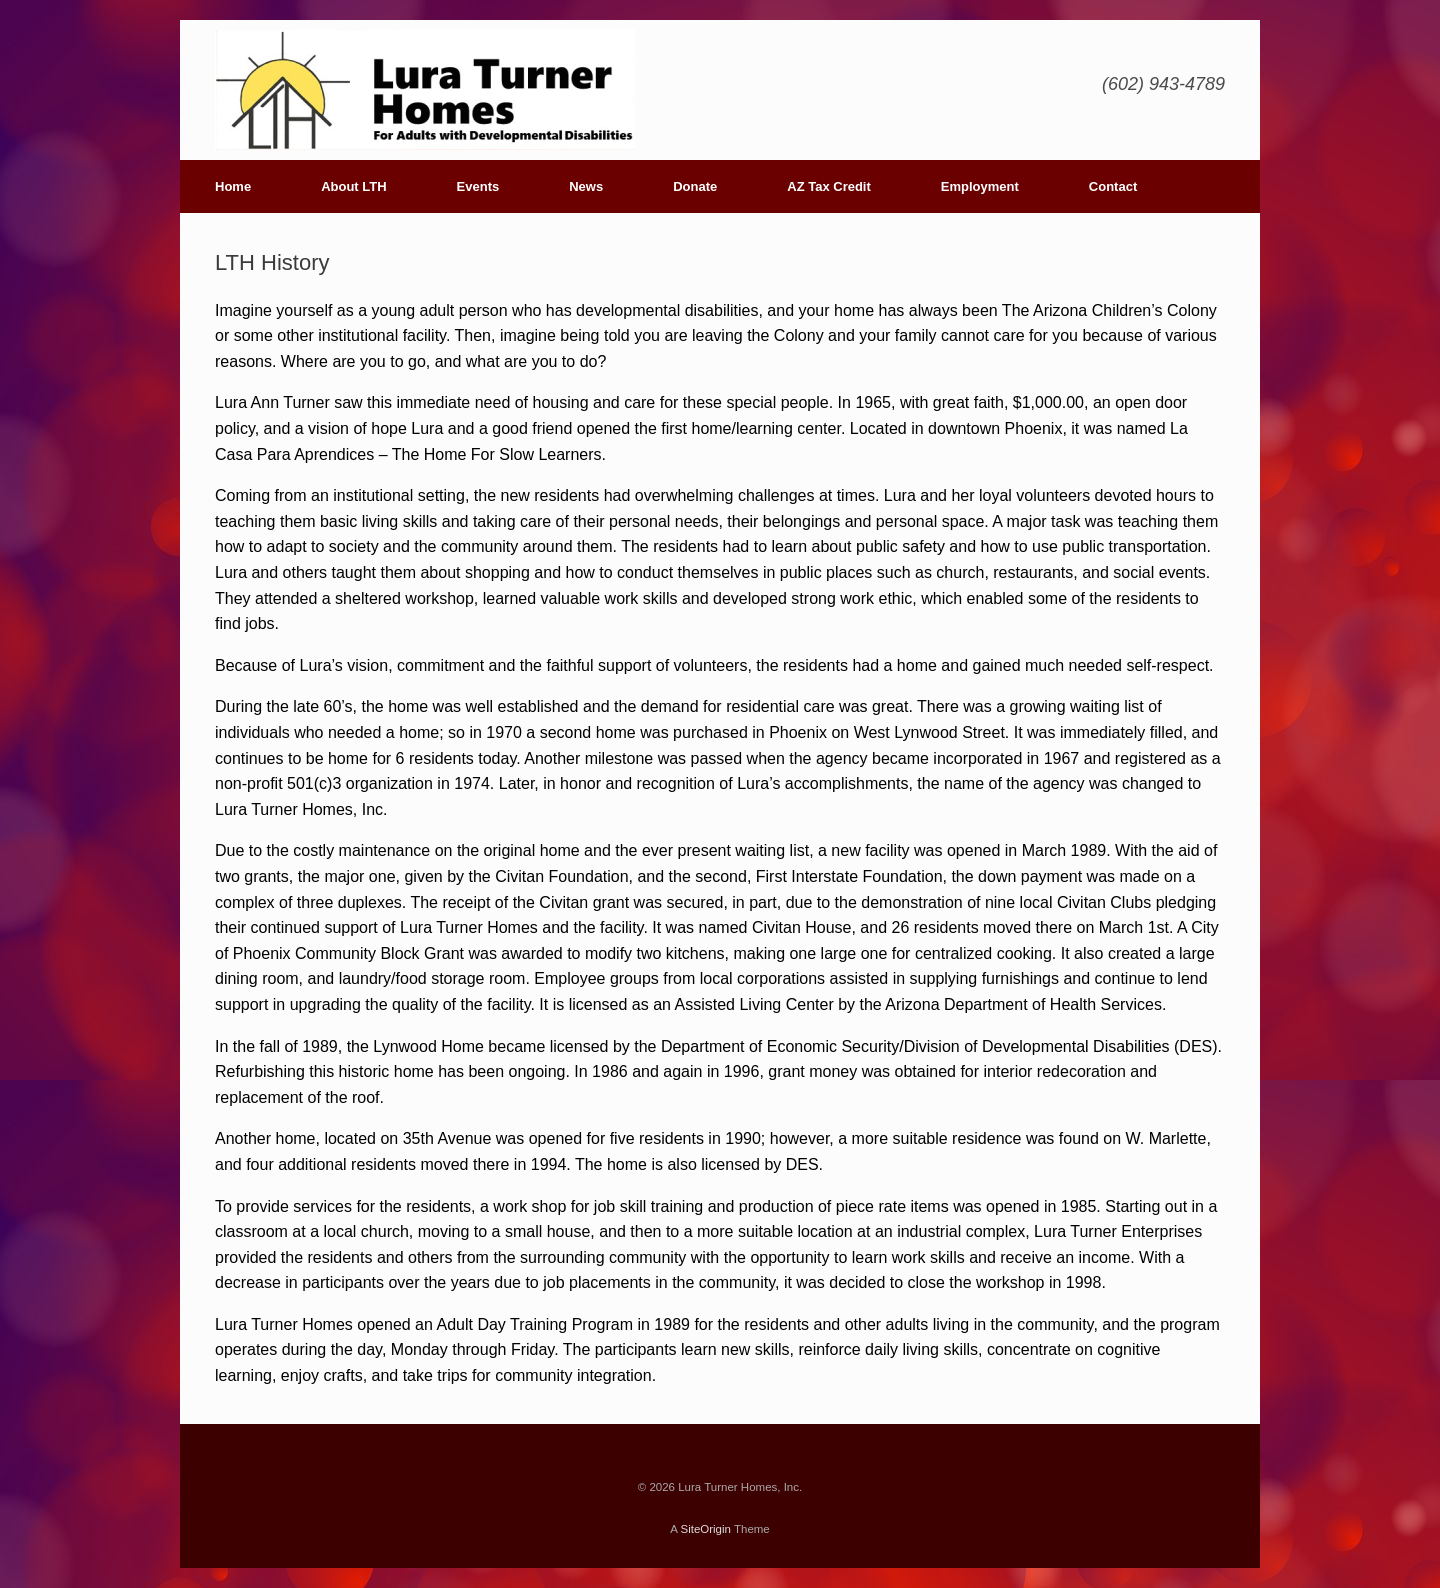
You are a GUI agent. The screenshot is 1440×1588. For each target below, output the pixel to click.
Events (478, 186)
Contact (1113, 186)
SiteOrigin (705, 1529)
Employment (980, 186)
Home (233, 186)
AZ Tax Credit (829, 186)
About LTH (353, 186)
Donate (695, 186)
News (586, 186)
